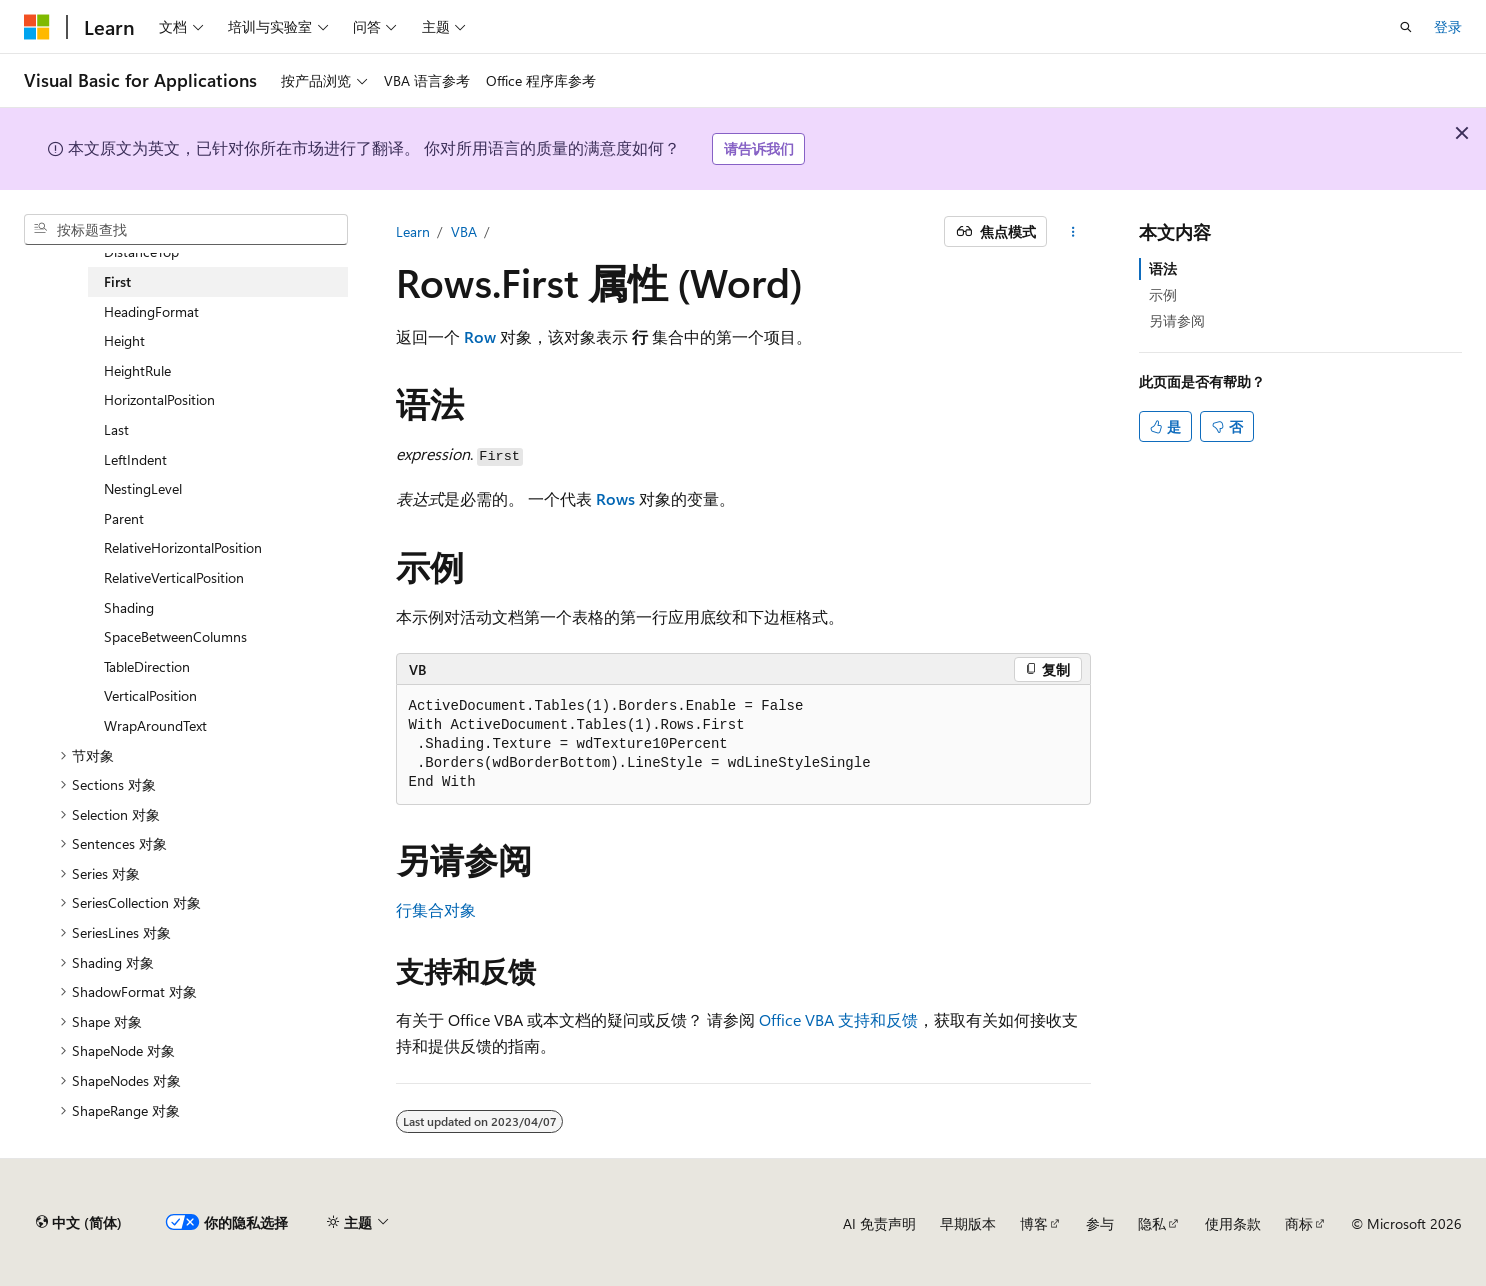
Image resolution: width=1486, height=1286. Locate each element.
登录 (1448, 26)
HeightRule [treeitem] (137, 370)
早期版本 (968, 1223)
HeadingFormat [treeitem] (151, 311)
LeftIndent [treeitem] (135, 459)
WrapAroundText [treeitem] (155, 725)
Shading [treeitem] (129, 607)
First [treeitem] (117, 281)
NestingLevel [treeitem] (143, 488)
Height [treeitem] (124, 340)
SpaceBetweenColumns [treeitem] (175, 636)
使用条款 (1233, 1223)
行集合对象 (436, 909)
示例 (1163, 294)
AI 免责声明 (879, 1223)
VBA (464, 231)
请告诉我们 (759, 148)
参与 (1100, 1223)
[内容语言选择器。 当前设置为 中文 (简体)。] (79, 1223)
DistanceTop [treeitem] (141, 251)
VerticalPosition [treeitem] (150, 695)
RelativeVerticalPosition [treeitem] (174, 577)
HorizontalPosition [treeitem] (159, 399)
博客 (1034, 1223)
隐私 (1152, 1223)
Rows (615, 498)
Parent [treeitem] (124, 518)
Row (480, 336)
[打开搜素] (1406, 27)
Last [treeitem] (116, 429)
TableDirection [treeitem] (147, 666)
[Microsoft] (37, 27)
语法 (1163, 268)
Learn (413, 231)
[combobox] (186, 230)
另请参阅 (1177, 320)
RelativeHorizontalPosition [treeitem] (183, 547)
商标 (1299, 1223)
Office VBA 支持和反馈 (838, 1019)
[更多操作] (1072, 232)
